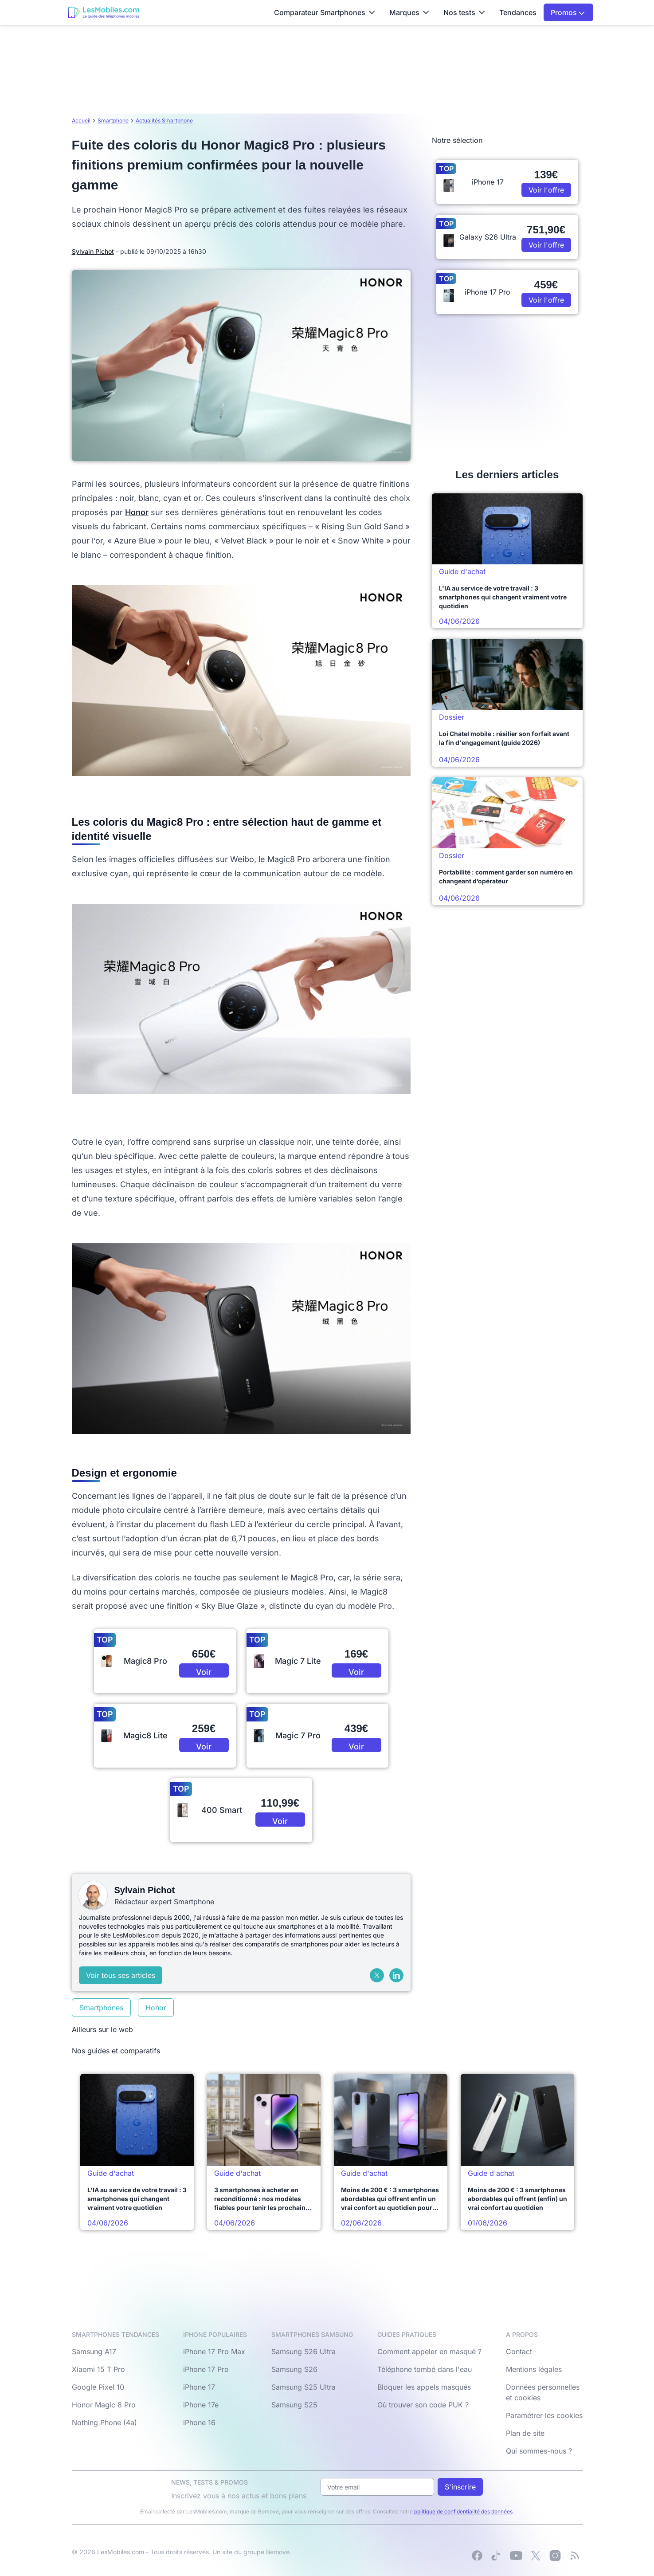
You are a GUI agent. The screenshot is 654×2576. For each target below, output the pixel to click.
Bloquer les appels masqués (424, 2387)
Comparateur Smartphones (324, 12)
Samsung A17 (94, 2351)
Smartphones (101, 2007)
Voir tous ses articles (120, 1975)
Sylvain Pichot (93, 251)
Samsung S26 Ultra (303, 2351)
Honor (137, 512)
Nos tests (464, 12)
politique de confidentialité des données (463, 2511)
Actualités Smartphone (164, 120)
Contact (519, 2351)
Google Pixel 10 (98, 2387)
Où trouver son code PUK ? (423, 2404)
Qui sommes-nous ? (539, 2450)
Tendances (518, 12)
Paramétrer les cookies (544, 2415)
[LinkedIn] (396, 1975)
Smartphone (113, 120)
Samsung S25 (294, 2404)
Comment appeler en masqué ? (429, 2351)
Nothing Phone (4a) (104, 2422)
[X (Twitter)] (377, 1975)
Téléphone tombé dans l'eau (424, 2369)
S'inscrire (460, 2486)
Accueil (81, 120)
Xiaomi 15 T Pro (98, 2369)
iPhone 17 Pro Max (214, 2351)
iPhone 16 (199, 2422)
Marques (409, 12)
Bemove (278, 2552)
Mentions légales (534, 2369)
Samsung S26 (294, 2369)
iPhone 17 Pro (206, 2369)
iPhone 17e (201, 2404)
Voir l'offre (203, 1672)
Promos (568, 12)
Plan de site (525, 2433)
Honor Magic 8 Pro (104, 2404)
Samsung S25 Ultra (303, 2387)
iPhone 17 (199, 2387)
